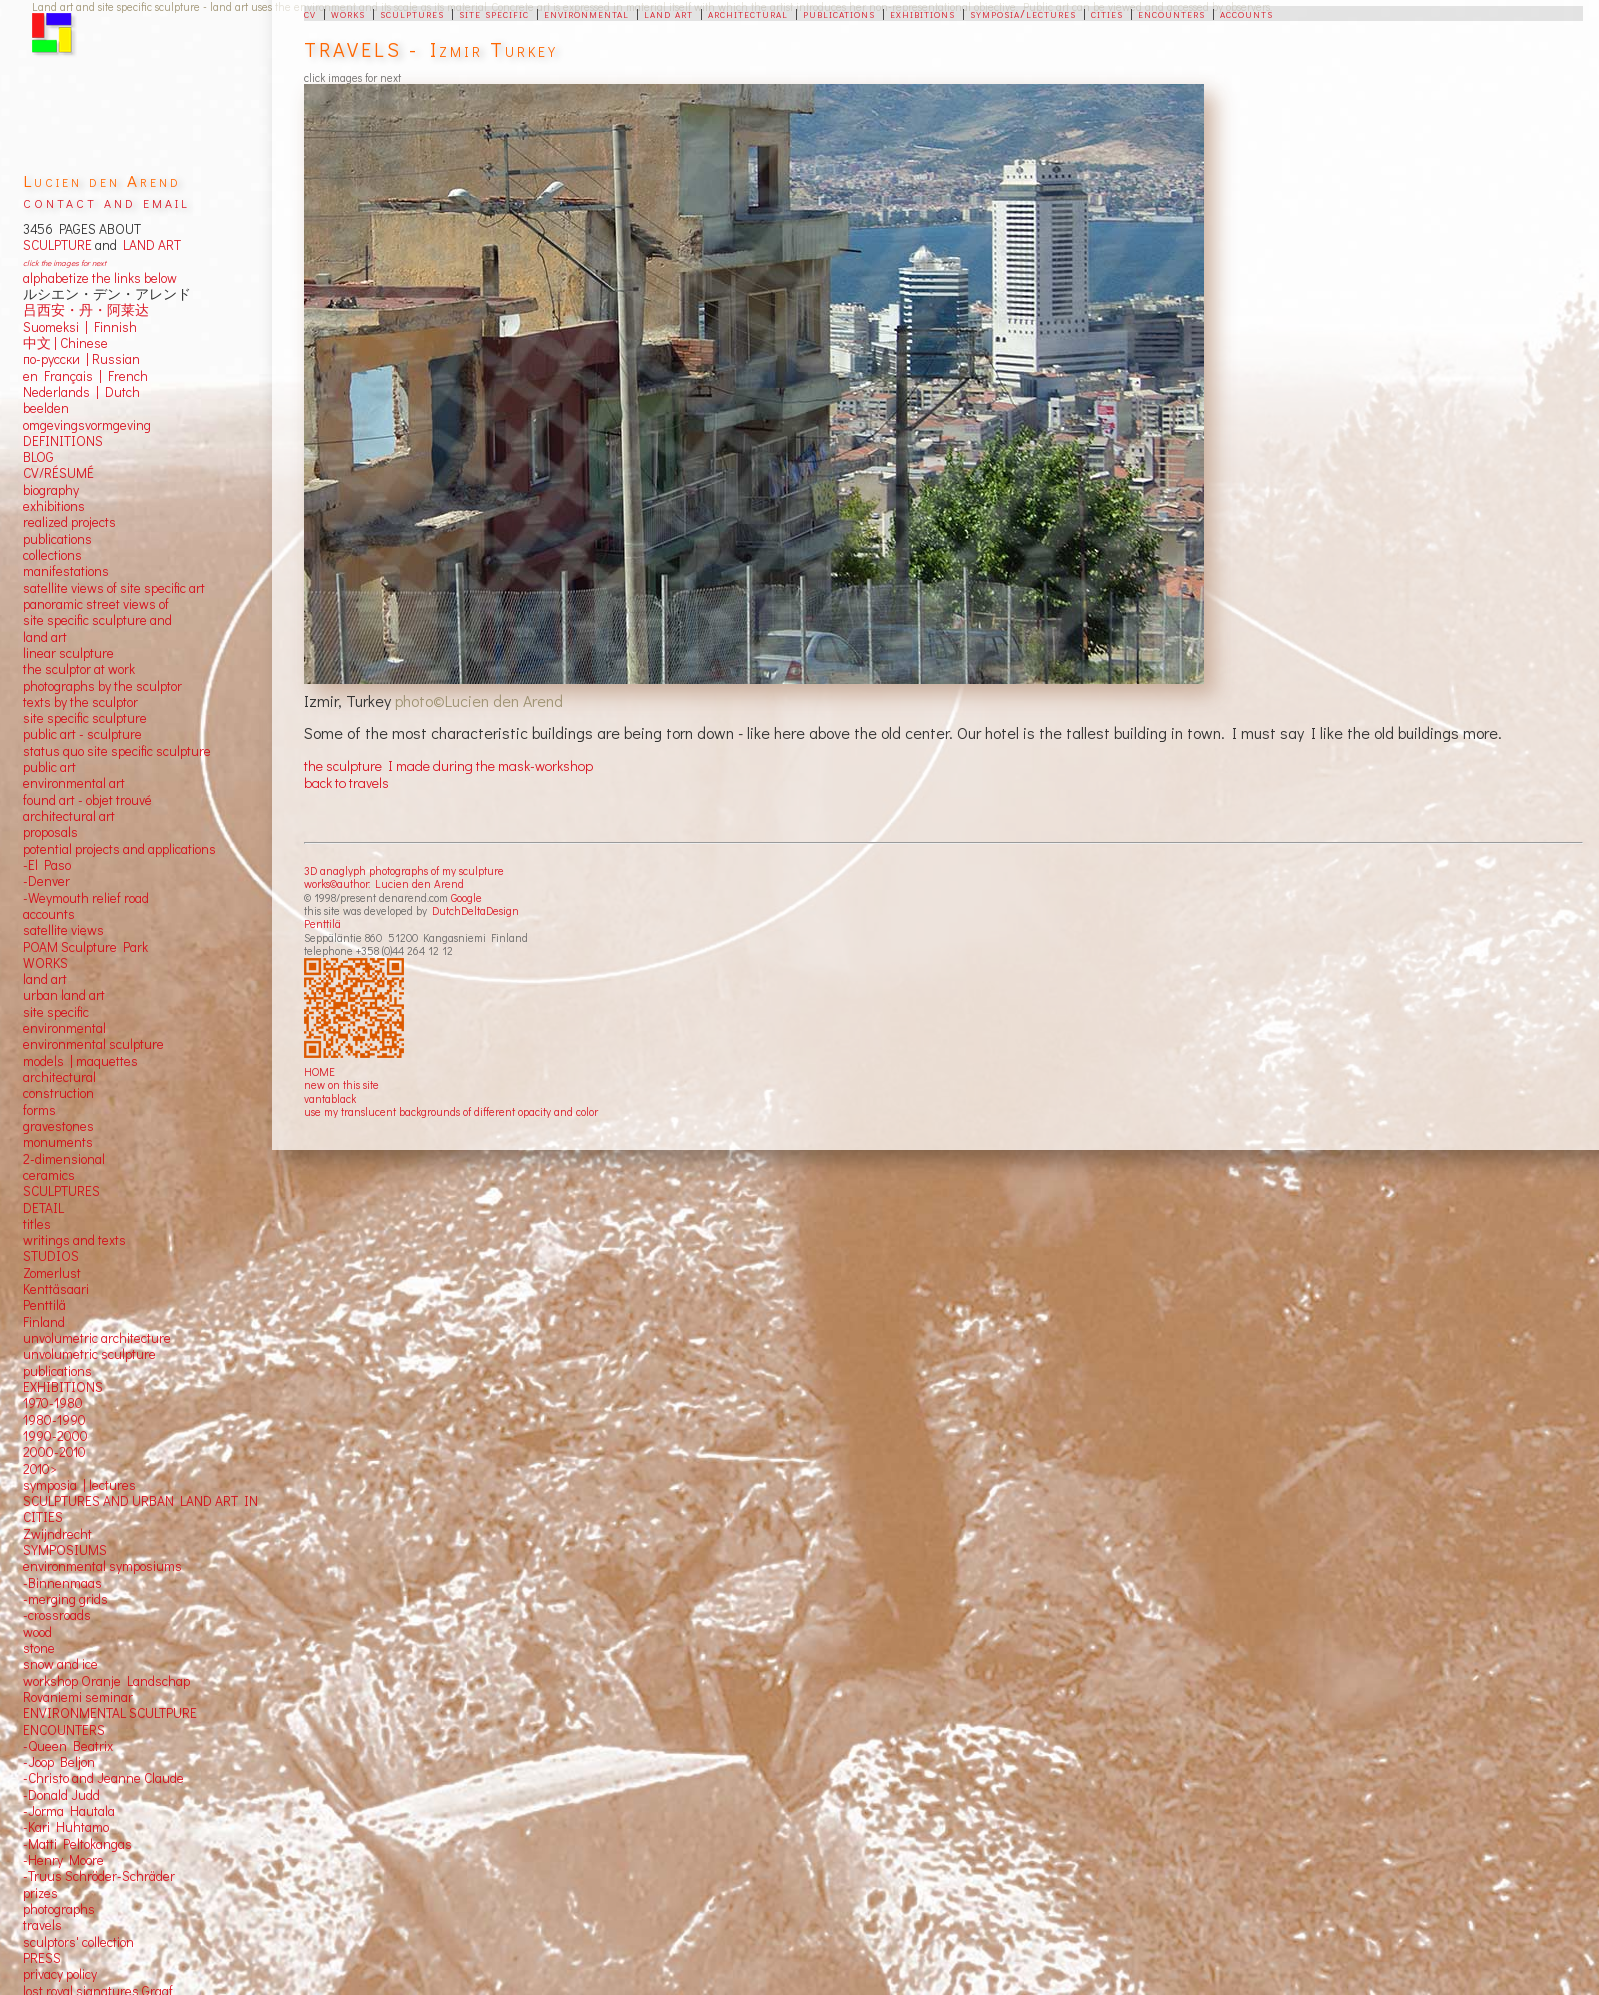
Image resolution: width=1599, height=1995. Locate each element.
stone (39, 1648)
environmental (586, 13)
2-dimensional (64, 1159)
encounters (1171, 13)
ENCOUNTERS (64, 1730)
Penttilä (322, 923)
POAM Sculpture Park (85, 947)
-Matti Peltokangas (77, 1844)
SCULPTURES (61, 1191)
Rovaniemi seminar (78, 1697)
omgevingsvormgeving (87, 425)
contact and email (106, 201)
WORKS (45, 963)
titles (37, 1224)
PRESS (42, 1958)
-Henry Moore (63, 1860)
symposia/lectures (1023, 13)
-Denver (46, 881)
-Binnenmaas (62, 1583)
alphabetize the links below (100, 278)
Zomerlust (52, 1273)
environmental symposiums (102, 1566)
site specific (494, 13)
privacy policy (60, 1974)
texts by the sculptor (80, 702)
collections (52, 555)
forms (39, 1110)
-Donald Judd (61, 1795)
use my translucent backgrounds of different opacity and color (451, 1111)
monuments (58, 1142)
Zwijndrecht (57, 1534)
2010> (40, 1469)
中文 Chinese (65, 343)
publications (839, 13)
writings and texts (74, 1240)
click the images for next (64, 262)
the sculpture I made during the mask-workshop (448, 765)
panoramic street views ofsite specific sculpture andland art (97, 620)
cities (1107, 13)
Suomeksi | (55, 327)
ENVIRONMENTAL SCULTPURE (110, 1713)
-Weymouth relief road (86, 898)
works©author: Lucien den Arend (384, 883)
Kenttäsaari (56, 1289)
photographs (59, 1909)
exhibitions (922, 13)
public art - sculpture (82, 734)
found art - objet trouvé (87, 800)
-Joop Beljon (59, 1762)
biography (51, 490)
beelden (46, 408)
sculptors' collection (78, 1942)
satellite (45, 930)
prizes (40, 1893)
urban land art (64, 995)
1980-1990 (54, 1420)
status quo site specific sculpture (117, 751)
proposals (50, 832)
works (348, 13)
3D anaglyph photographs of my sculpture (404, 870)
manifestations (66, 571)
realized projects (69, 522)
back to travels (346, 782)
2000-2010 (54, 1452)
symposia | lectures (79, 1485)
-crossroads (57, 1615)
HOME (319, 1071)
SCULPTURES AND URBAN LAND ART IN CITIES (140, 1509)
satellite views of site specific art (114, 588)
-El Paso (47, 865)
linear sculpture (68, 653)
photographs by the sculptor (102, 686)
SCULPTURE (57, 245)
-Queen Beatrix (68, 1746)
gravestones (58, 1126)
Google (466, 897)
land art (668, 13)
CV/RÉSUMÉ (58, 473)
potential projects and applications (119, 849)
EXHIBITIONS (63, 1387)
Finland (44, 1322)
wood (37, 1632)
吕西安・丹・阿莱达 (86, 310)
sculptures (412, 13)
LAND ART (149, 245)
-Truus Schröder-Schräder (99, 1876)
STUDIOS (51, 1256)
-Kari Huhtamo (66, 1827)
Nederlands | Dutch (81, 392)
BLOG (38, 457)
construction (58, 1093)
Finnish (112, 327)
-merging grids (65, 1599)
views (87, 930)
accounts (1246, 13)
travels (42, 1925)
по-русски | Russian (81, 359)
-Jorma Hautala (69, 1811)
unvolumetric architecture (97, 1338)
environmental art (74, 783)
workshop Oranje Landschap (106, 1681)
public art (49, 767)
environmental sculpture (93, 1044)
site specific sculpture (85, 718)
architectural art (69, 816)
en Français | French (85, 376)
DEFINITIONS (63, 441)
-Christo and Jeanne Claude (103, 1778)
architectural (748, 13)
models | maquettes (80, 1061)
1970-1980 (53, 1403)
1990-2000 (55, 1436)
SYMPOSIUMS (65, 1550)
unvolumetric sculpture (89, 1354)
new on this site (341, 1084)
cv (310, 13)
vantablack (330, 1098)
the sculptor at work (79, 669)
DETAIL (43, 1208)
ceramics (49, 1175)
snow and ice (60, 1664)
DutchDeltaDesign (475, 910)
